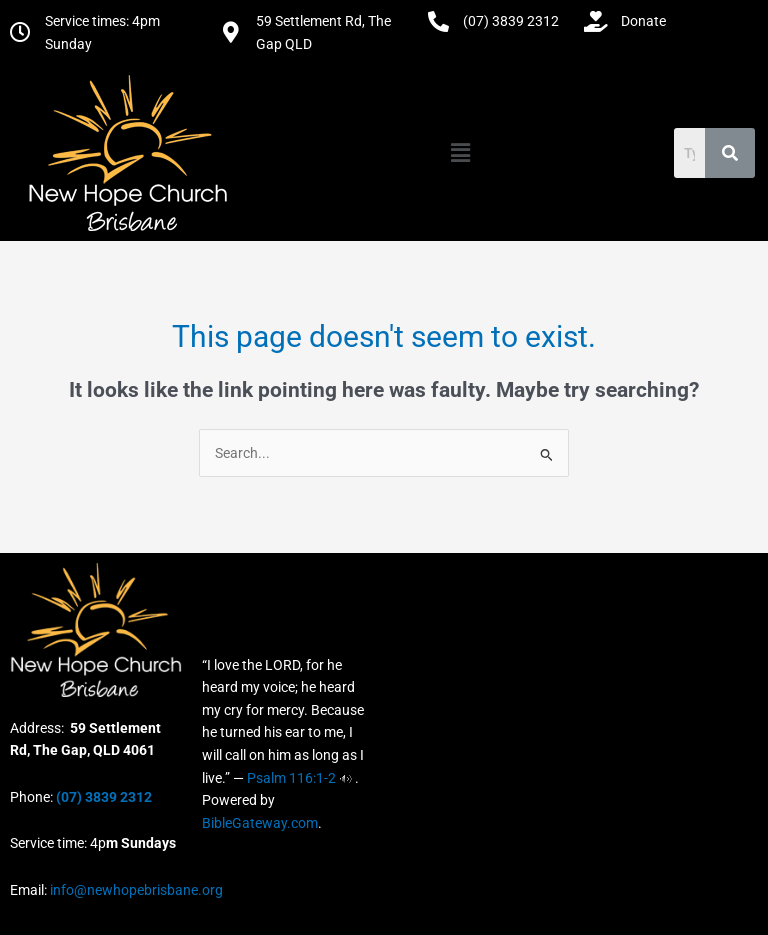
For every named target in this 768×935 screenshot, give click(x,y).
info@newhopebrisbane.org (135, 890)
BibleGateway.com (260, 823)
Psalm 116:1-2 (291, 778)
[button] (460, 153)
